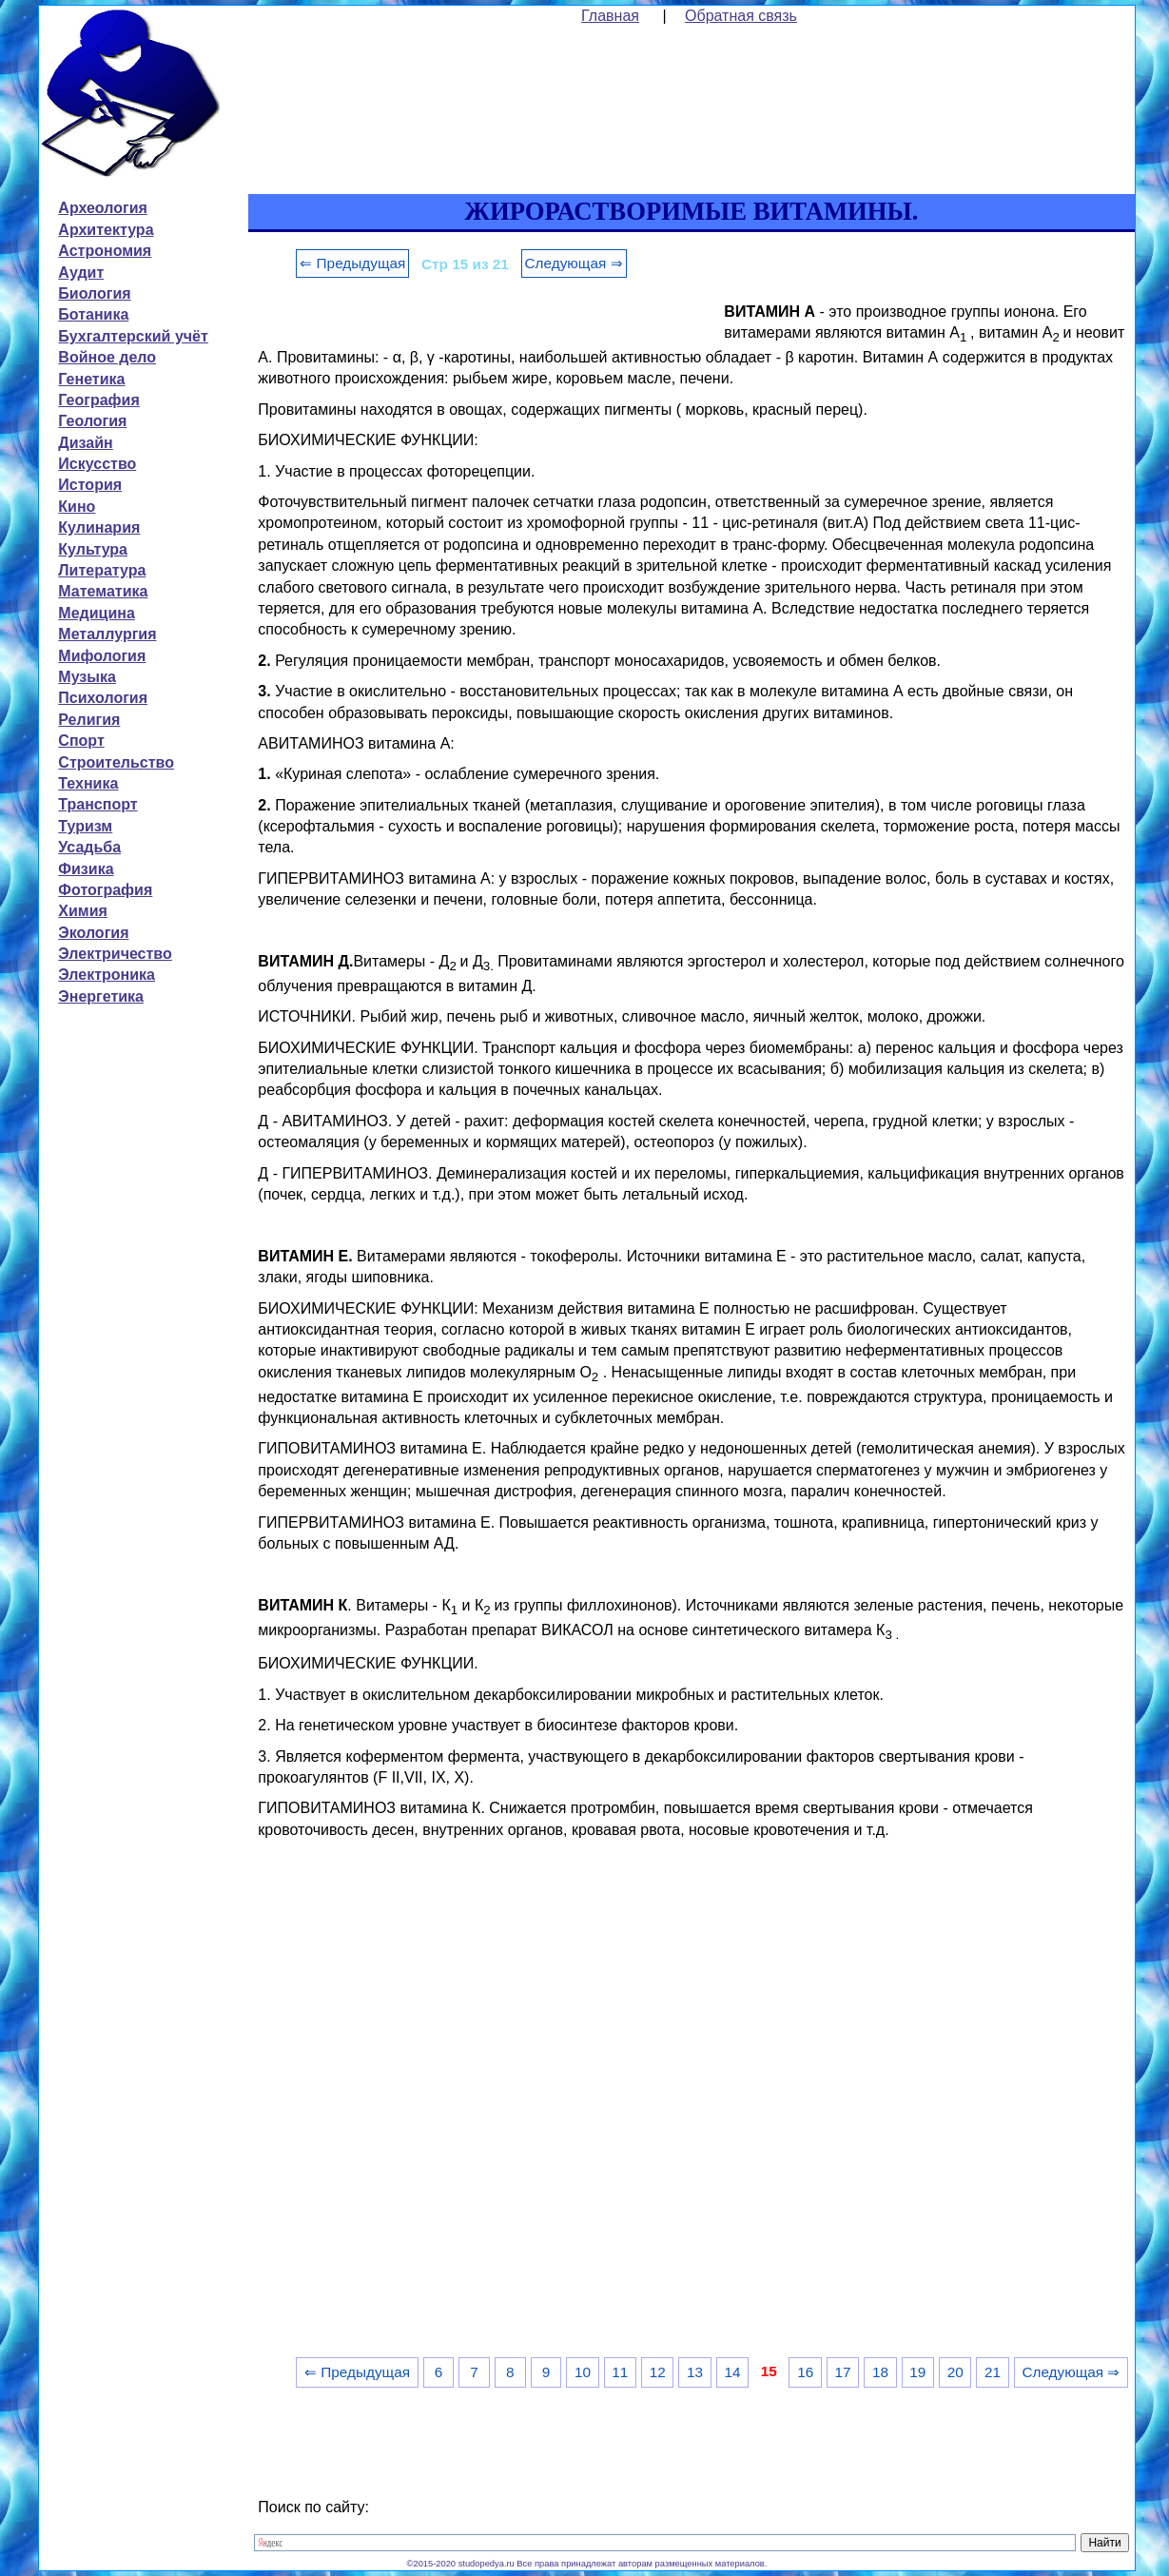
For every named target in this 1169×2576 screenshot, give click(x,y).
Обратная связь (741, 16)
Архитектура (105, 230)
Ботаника (93, 314)
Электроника (106, 974)
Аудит (81, 272)
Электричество (114, 954)
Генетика (91, 379)
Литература (102, 570)
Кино (76, 506)
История (90, 485)
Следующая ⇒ (574, 263)
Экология (93, 933)
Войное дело (107, 357)
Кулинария (99, 527)
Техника (88, 783)
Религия (89, 720)
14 (732, 2372)
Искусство (97, 464)
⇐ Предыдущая (352, 263)
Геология (92, 421)
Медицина (96, 613)
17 (843, 2372)
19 (917, 2372)
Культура (92, 549)
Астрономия (104, 251)
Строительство (116, 762)
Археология (102, 208)
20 (955, 2372)
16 (805, 2372)
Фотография (105, 890)
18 (880, 2372)
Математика (102, 591)
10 (583, 2372)
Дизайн (85, 443)
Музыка (87, 677)
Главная (610, 16)
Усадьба (89, 847)
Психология (102, 698)
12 (658, 2372)
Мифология (102, 656)
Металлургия (107, 634)
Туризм (85, 826)
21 (992, 2372)
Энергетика (101, 996)
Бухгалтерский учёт (132, 336)
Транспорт (97, 804)
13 (695, 2372)
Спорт (81, 740)
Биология (94, 293)
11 (620, 2372)
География (98, 400)
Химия (82, 911)
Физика (85, 869)
